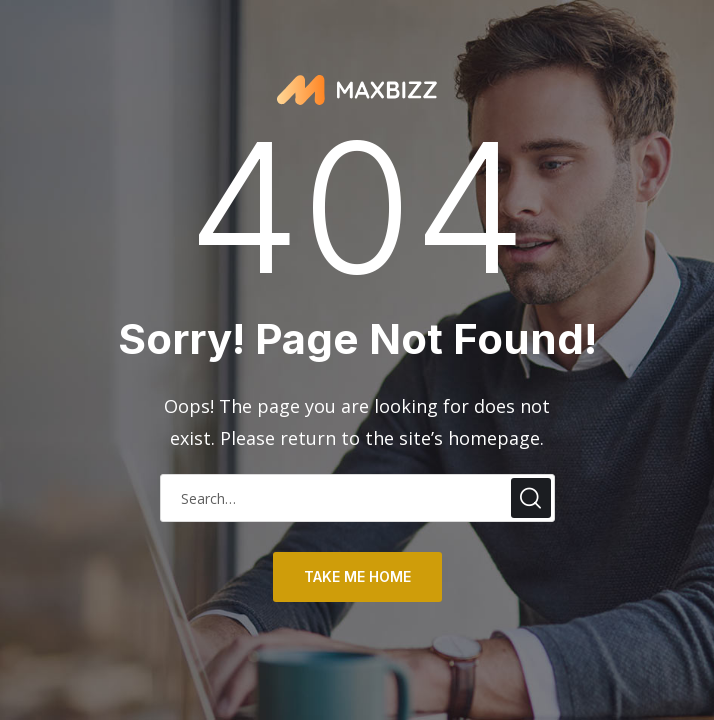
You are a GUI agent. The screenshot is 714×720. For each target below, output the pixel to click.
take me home (357, 576)
